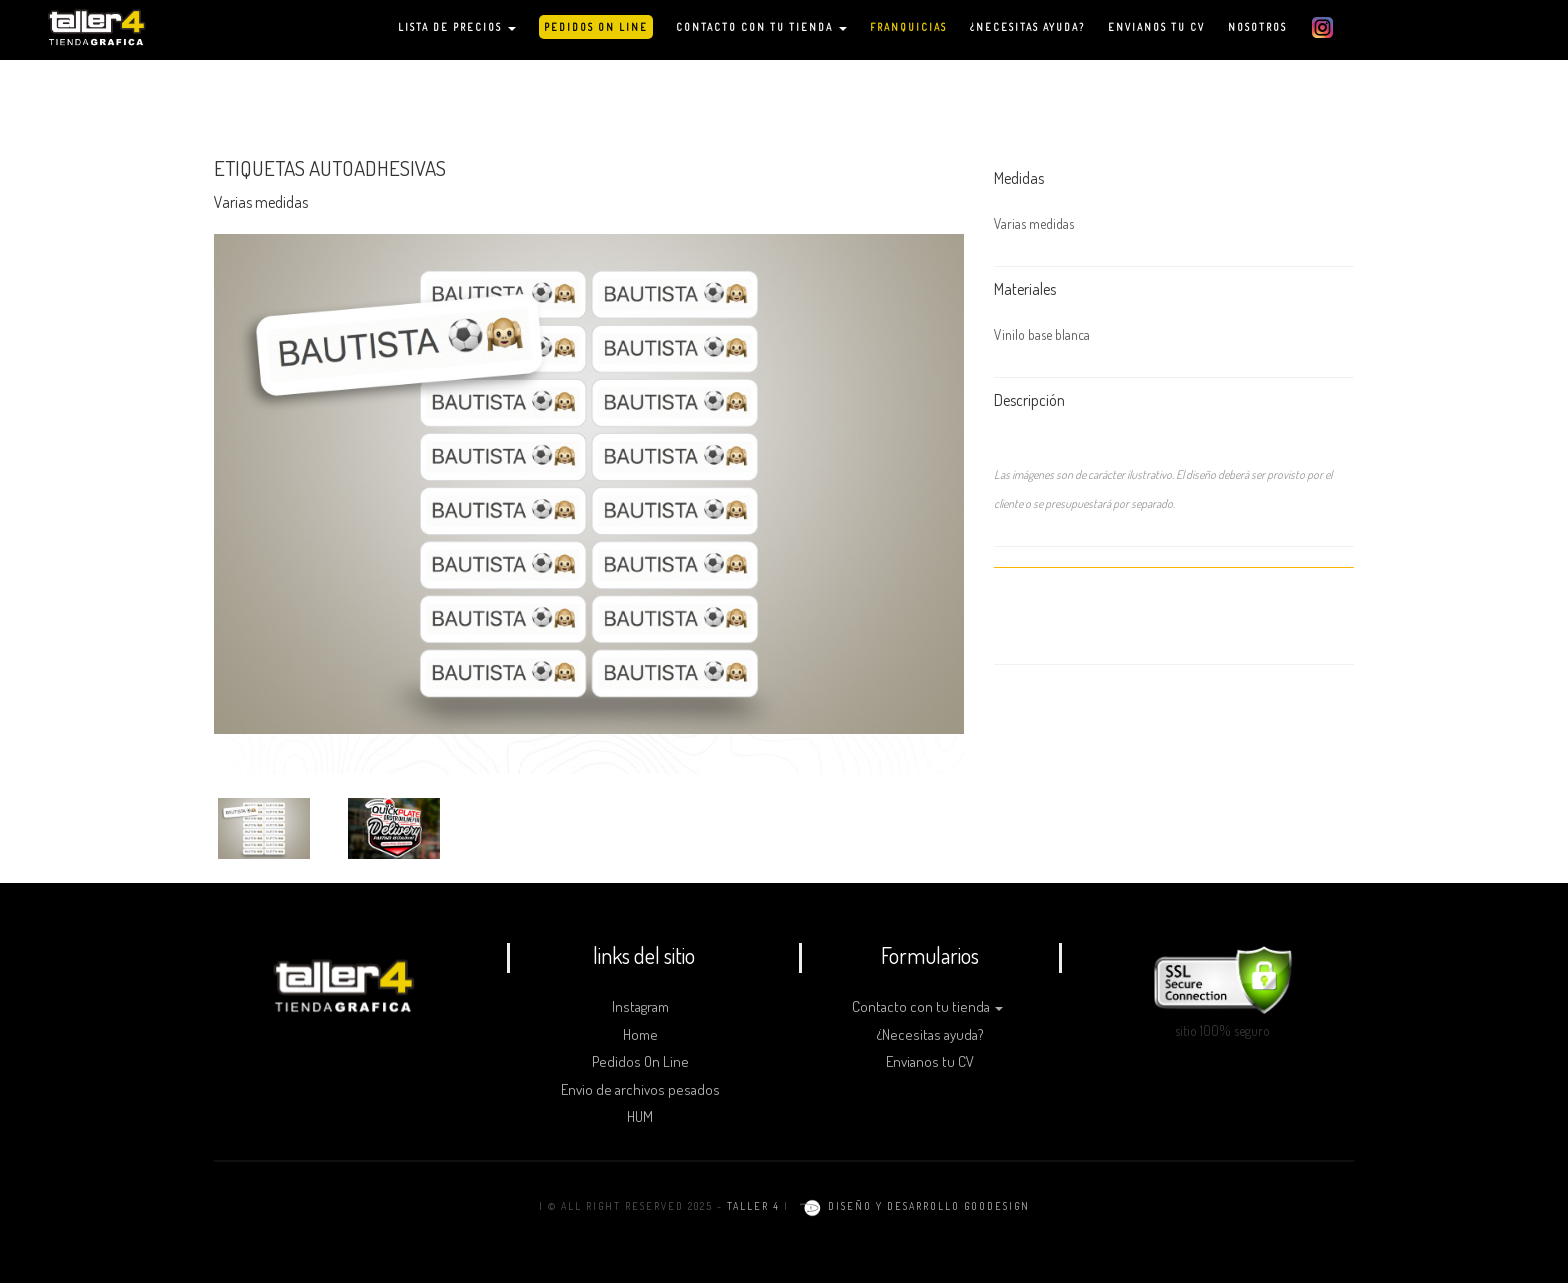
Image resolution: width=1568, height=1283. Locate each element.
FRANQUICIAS (908, 27)
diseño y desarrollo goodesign (911, 1206)
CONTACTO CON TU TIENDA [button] (761, 27)
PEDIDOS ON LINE (596, 27)
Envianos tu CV (930, 1061)
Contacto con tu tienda (927, 1006)
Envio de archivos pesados (640, 1089)
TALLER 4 (753, 1206)
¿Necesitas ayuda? (930, 1034)
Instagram (640, 1006)
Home (640, 1034)
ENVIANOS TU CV (1156, 27)
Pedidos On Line (640, 1061)
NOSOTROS (1257, 27)
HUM (640, 1116)
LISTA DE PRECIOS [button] (457, 27)
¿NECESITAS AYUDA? (1027, 27)
